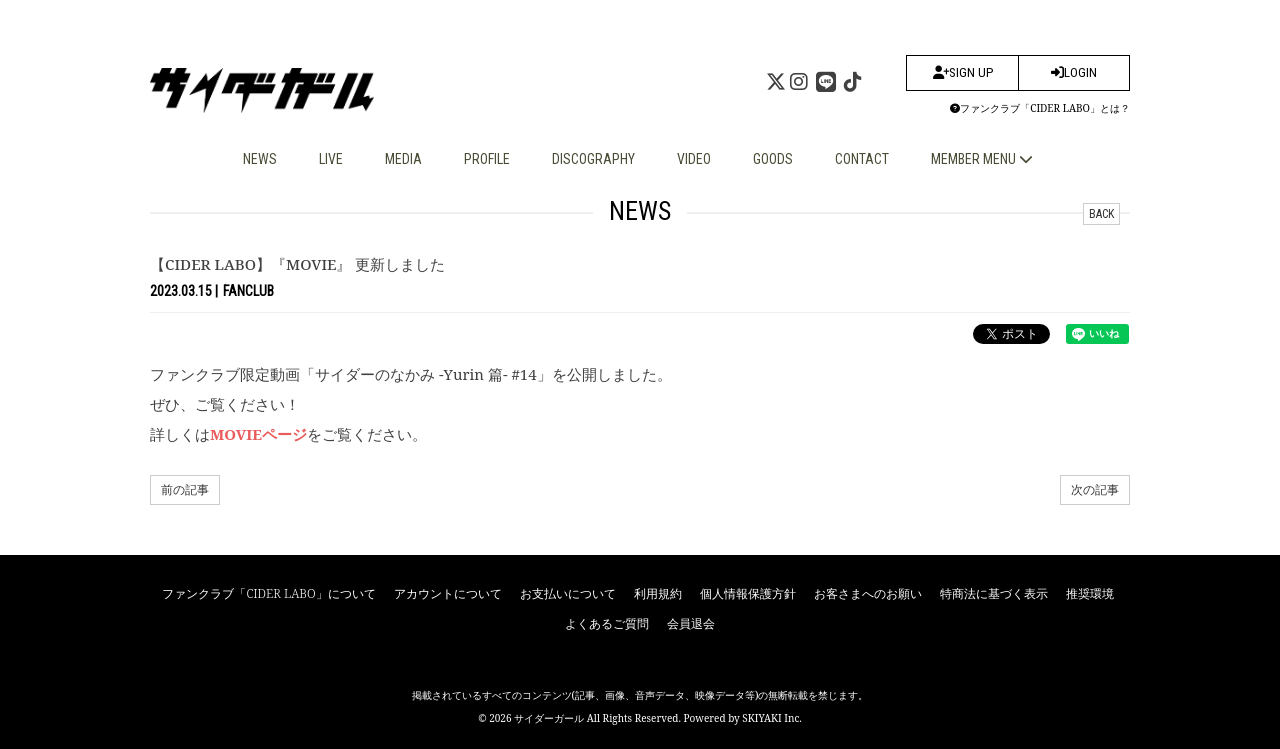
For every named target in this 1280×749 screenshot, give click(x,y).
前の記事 (185, 489)
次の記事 (1095, 489)
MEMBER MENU (982, 159)
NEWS (260, 159)
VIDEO (694, 159)
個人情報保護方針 (748, 593)
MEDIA (403, 159)
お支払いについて (568, 593)
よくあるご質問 (607, 623)
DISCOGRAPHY (593, 159)
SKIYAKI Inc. (772, 718)
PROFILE (487, 159)
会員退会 (691, 623)
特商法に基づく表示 (994, 593)
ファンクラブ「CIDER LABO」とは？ (1040, 108)
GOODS (773, 159)
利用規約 (658, 593)
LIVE (331, 159)
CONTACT (862, 159)
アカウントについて (448, 593)
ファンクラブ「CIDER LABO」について (268, 593)
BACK (1101, 214)
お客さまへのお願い (868, 593)
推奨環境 (1090, 593)
